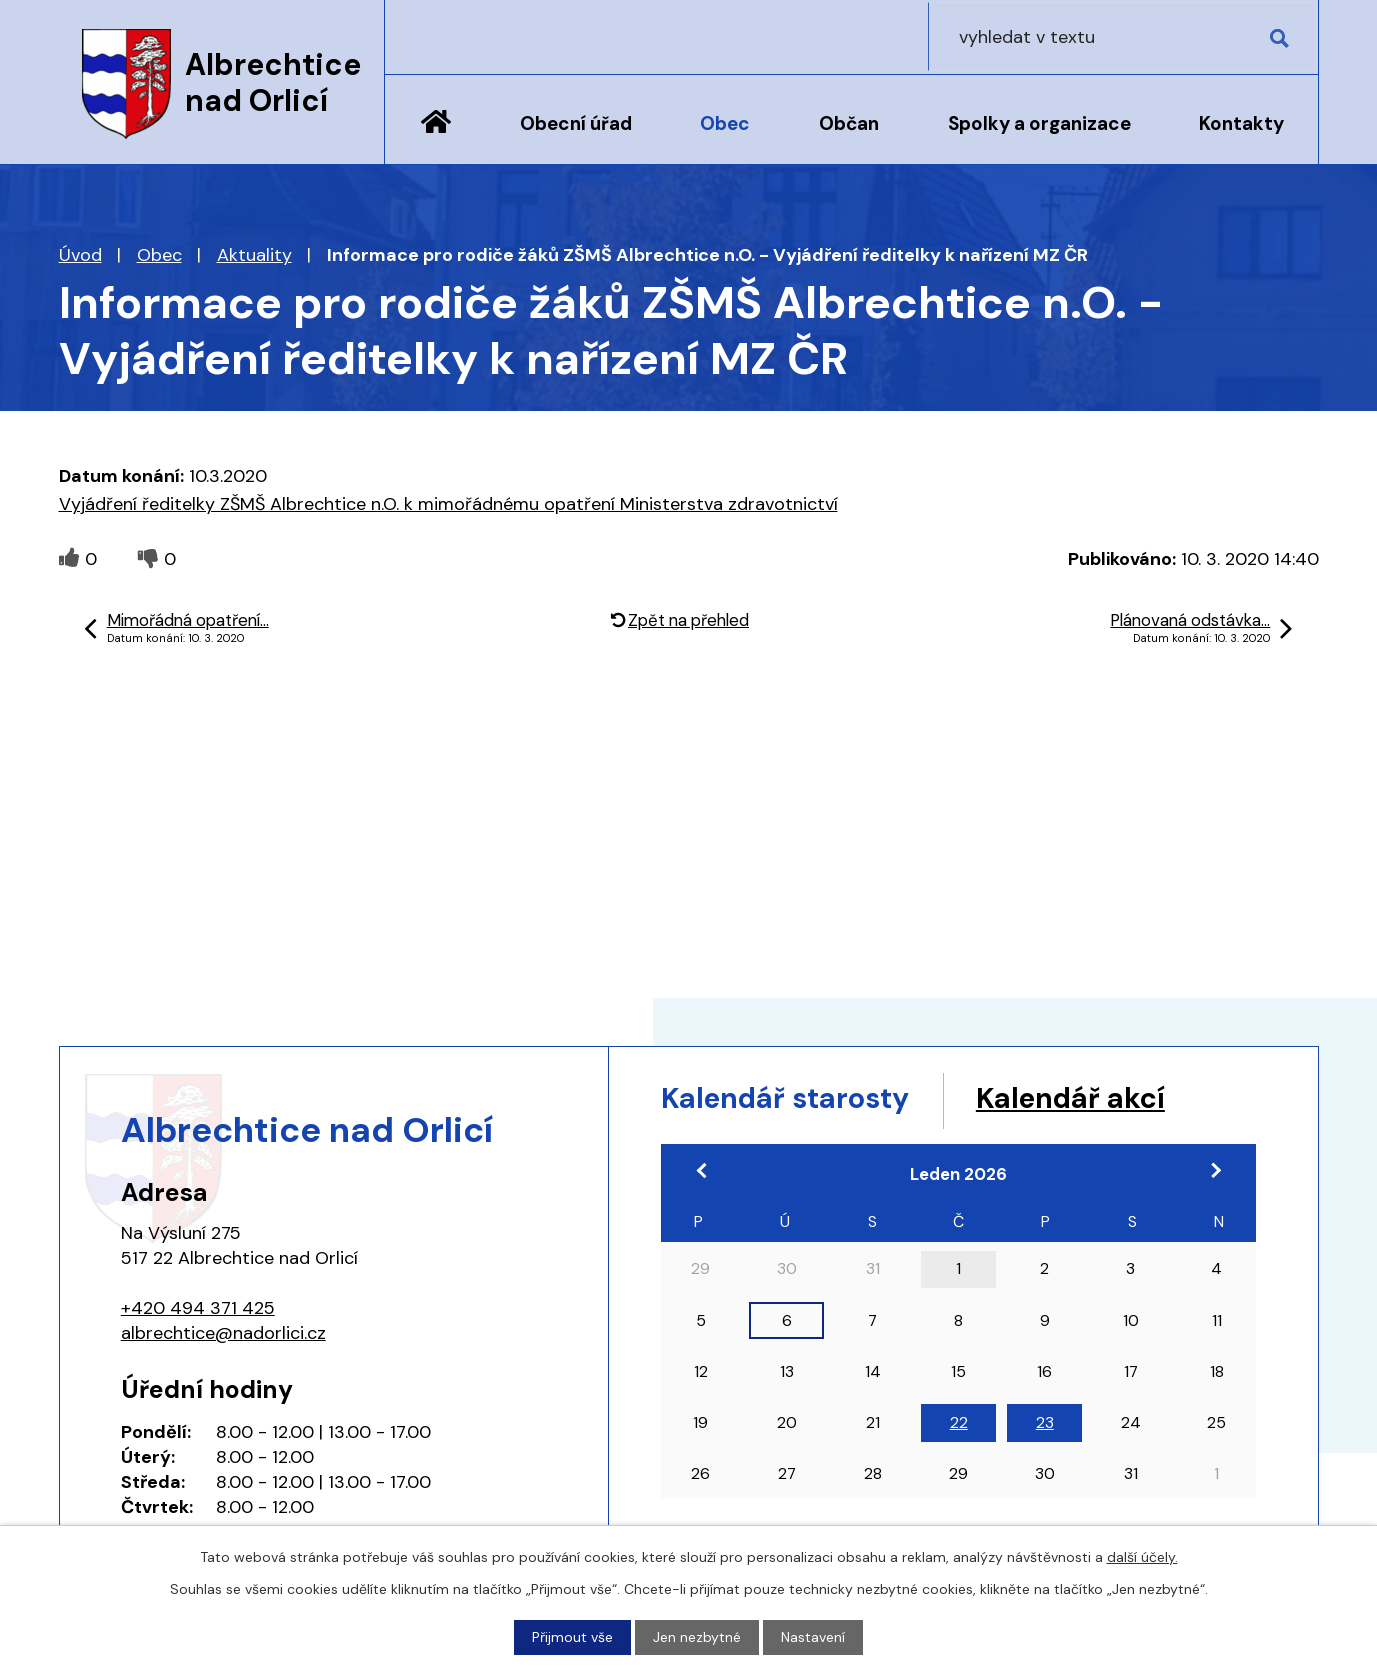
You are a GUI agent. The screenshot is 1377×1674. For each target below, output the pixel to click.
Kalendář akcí (1092, 1099)
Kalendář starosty (793, 1099)
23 (1045, 1424)
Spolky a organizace (1039, 123)
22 (959, 1424)
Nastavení (813, 1637)
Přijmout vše (572, 1637)
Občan (849, 123)
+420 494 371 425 (198, 1308)
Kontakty (1241, 123)
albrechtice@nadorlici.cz (223, 1333)
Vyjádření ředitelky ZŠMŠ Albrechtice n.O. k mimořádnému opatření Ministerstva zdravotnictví (448, 504)
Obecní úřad (576, 123)
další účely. (1142, 1557)
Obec (725, 123)
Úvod (436, 137)
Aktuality (254, 255)
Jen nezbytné (697, 1637)
